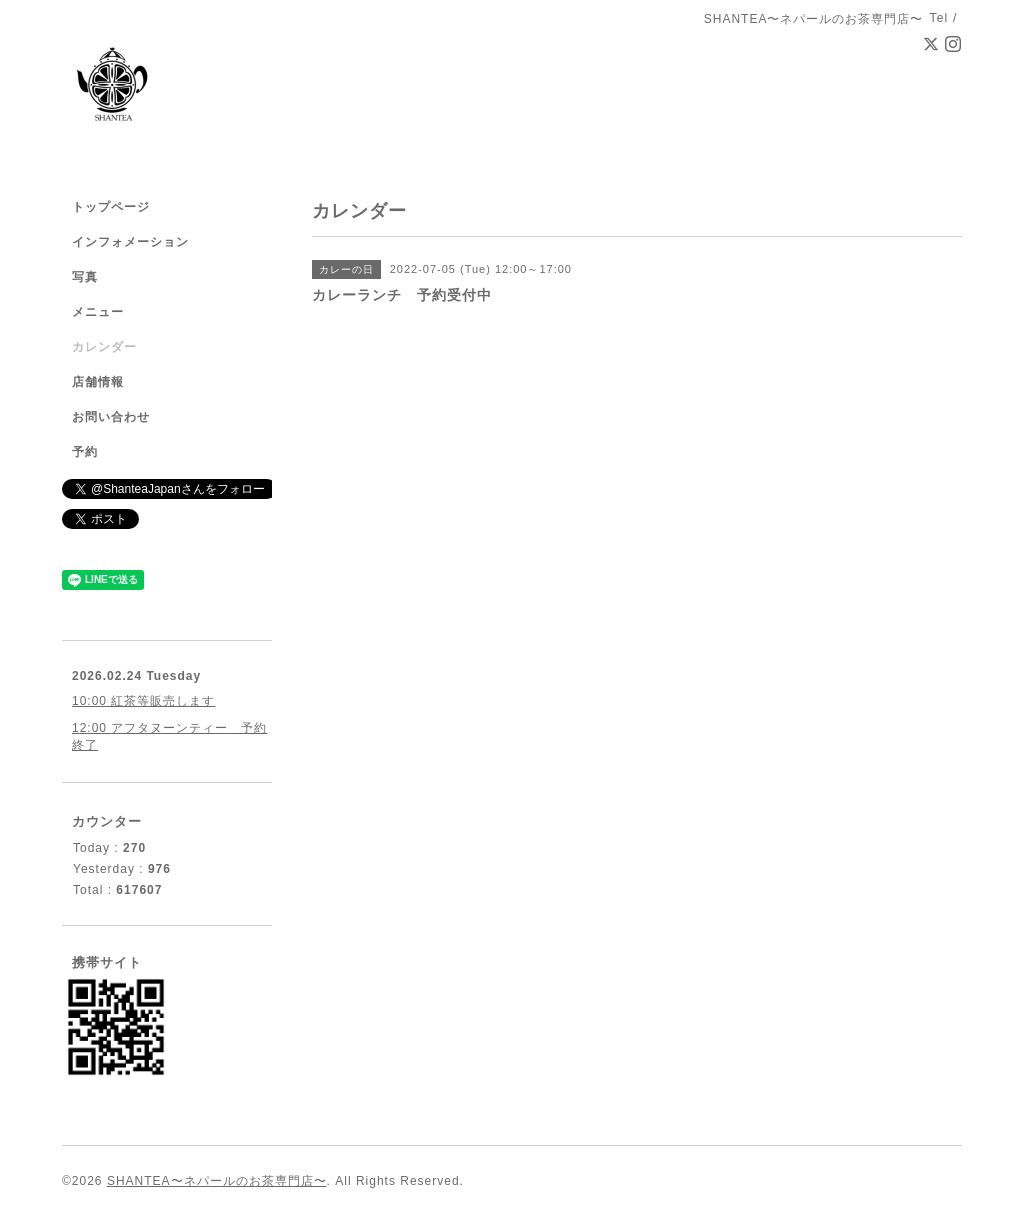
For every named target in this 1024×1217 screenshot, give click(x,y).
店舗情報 (98, 382)
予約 (85, 452)
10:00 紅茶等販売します (143, 701)
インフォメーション (130, 242)
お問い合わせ (111, 417)
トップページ (111, 207)
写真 (85, 277)
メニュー (98, 312)
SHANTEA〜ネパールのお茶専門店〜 (217, 1181)
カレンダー (104, 347)
